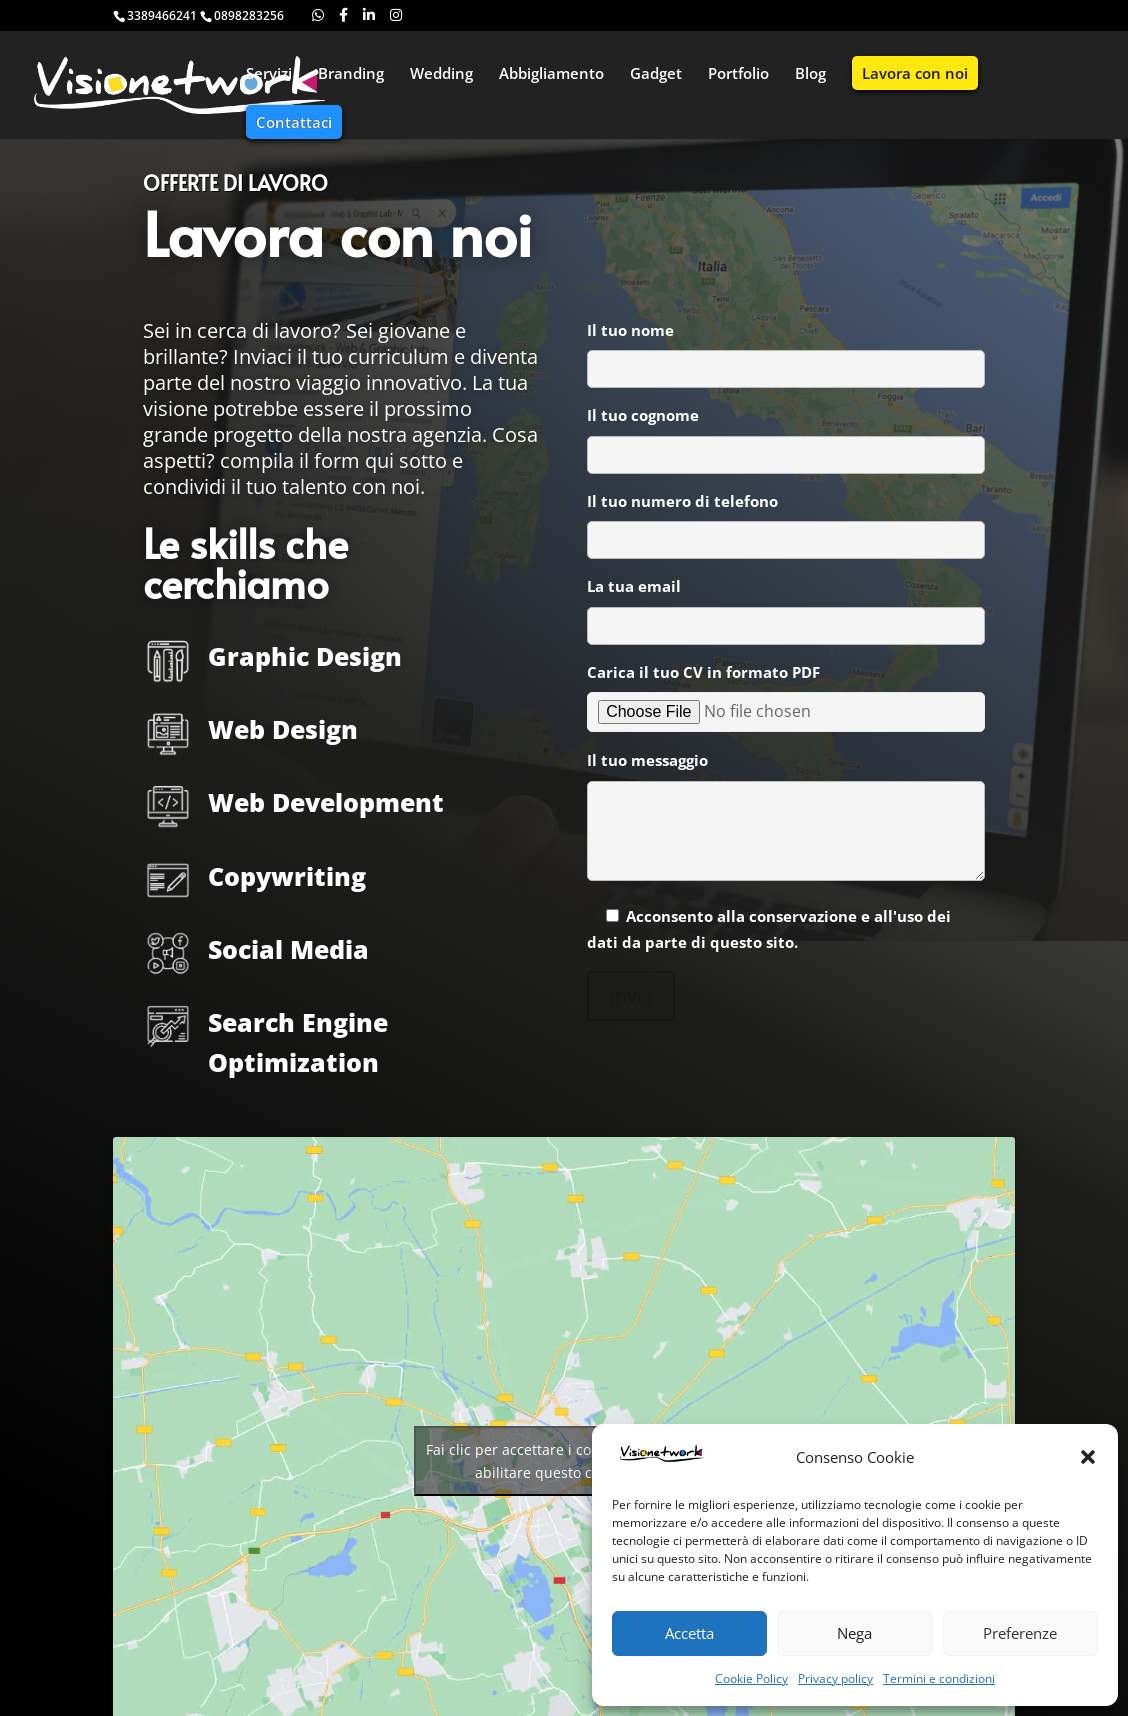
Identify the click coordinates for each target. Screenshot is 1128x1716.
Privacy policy (835, 1678)
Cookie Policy (751, 1678)
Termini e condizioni (939, 1678)
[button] (1088, 1457)
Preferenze (1020, 1633)
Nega (854, 1633)
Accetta (689, 1633)
